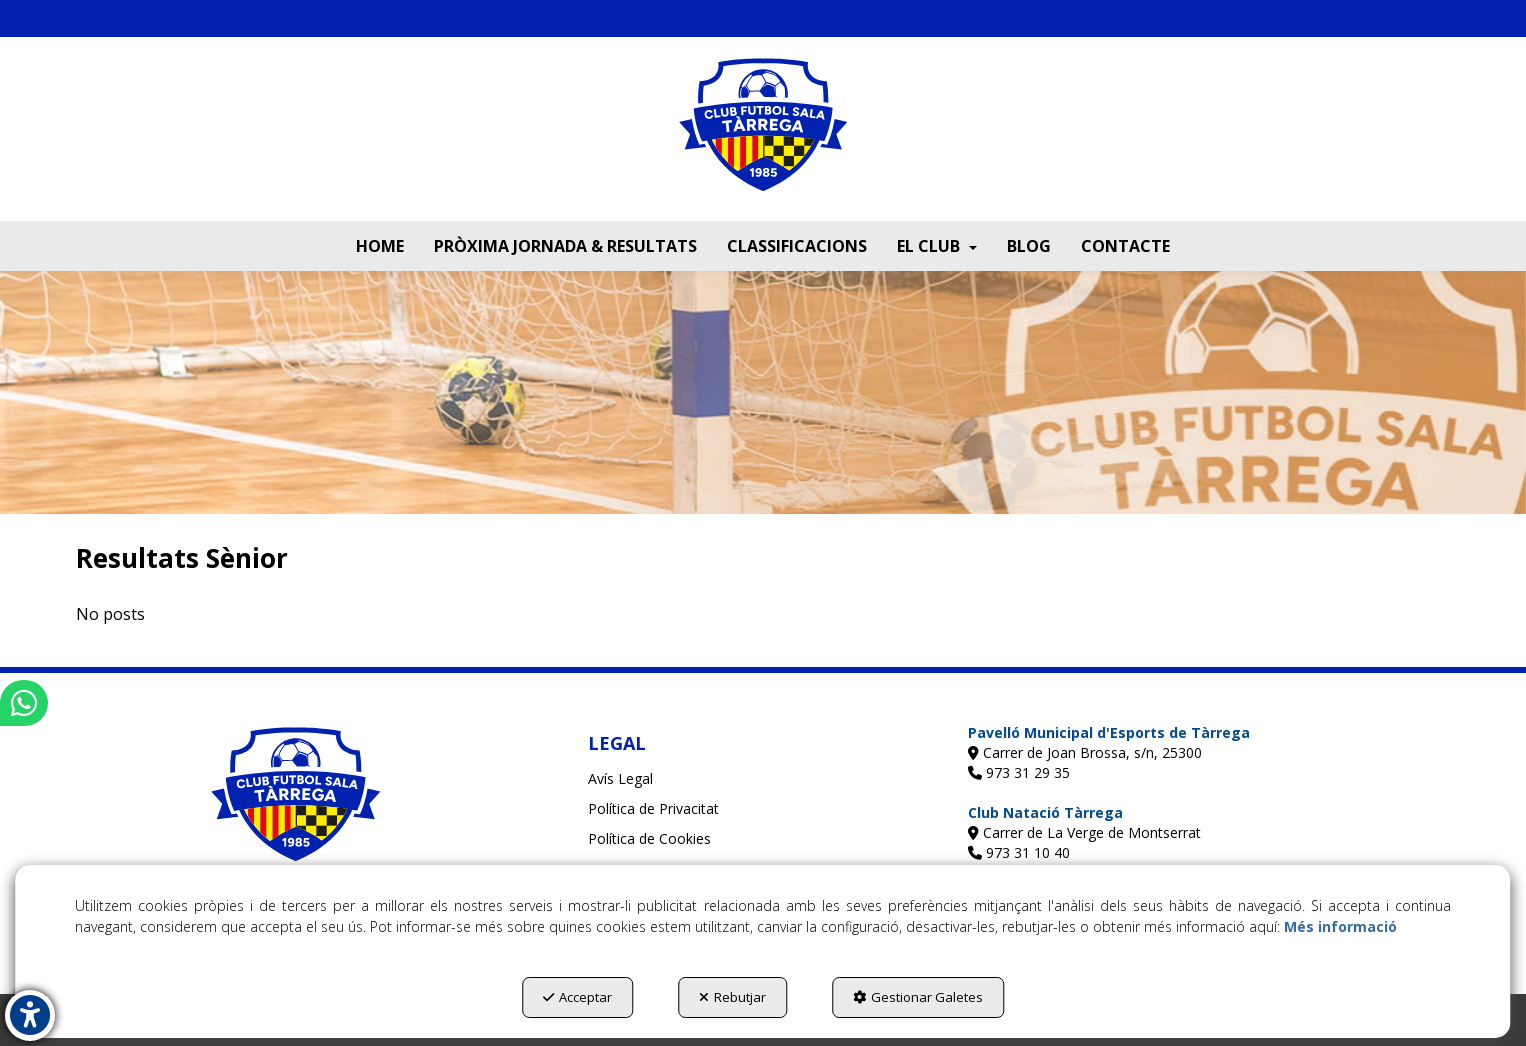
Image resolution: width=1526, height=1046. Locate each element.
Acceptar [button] (577, 997)
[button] (763, 139)
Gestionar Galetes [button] (918, 997)
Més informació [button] (1340, 926)
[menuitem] (380, 246)
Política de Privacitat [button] (653, 808)
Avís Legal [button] (620, 778)
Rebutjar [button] (732, 997)
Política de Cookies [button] (649, 838)
